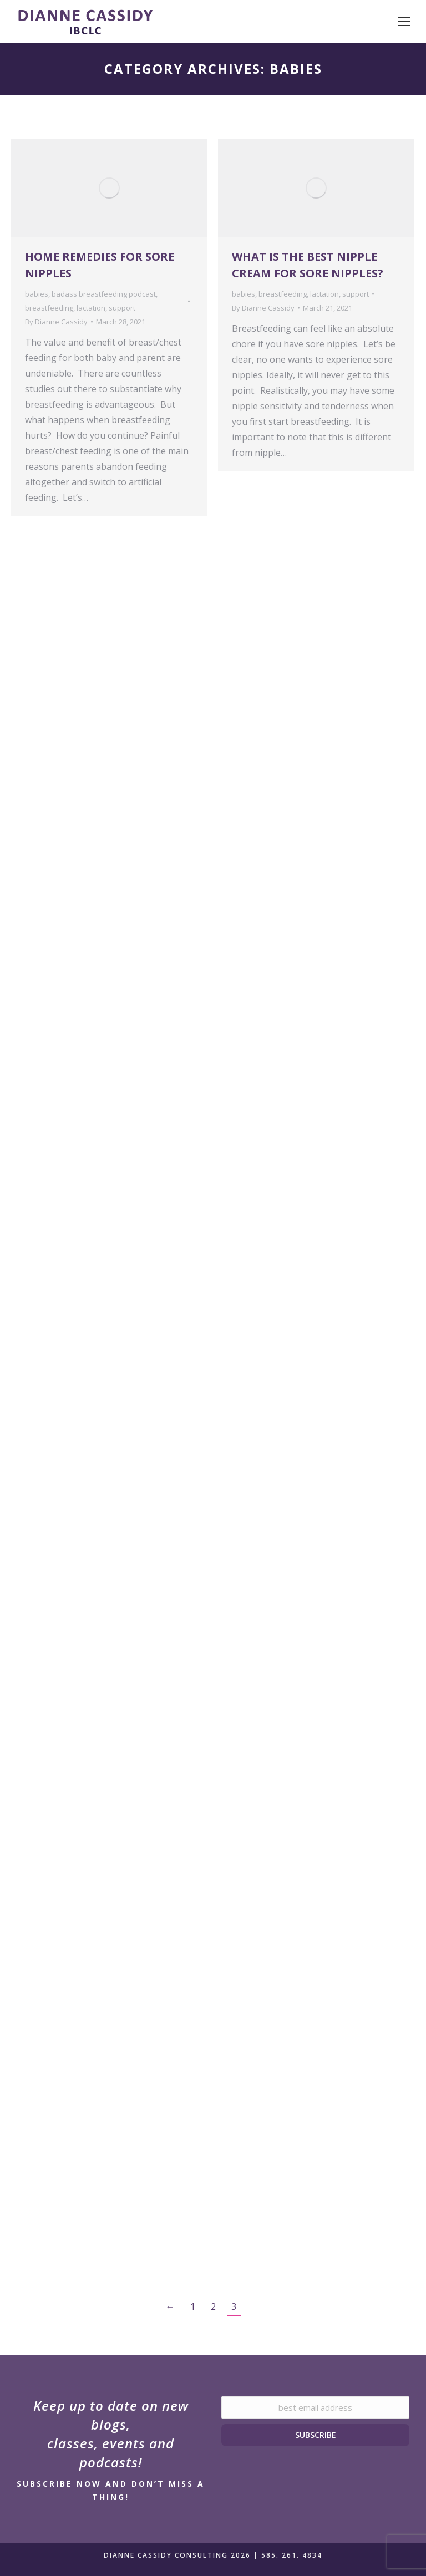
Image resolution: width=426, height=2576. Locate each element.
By (56, 322)
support (122, 308)
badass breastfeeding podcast (104, 294)
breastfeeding (49, 308)
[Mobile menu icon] (404, 22)
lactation (91, 308)
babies (36, 294)
